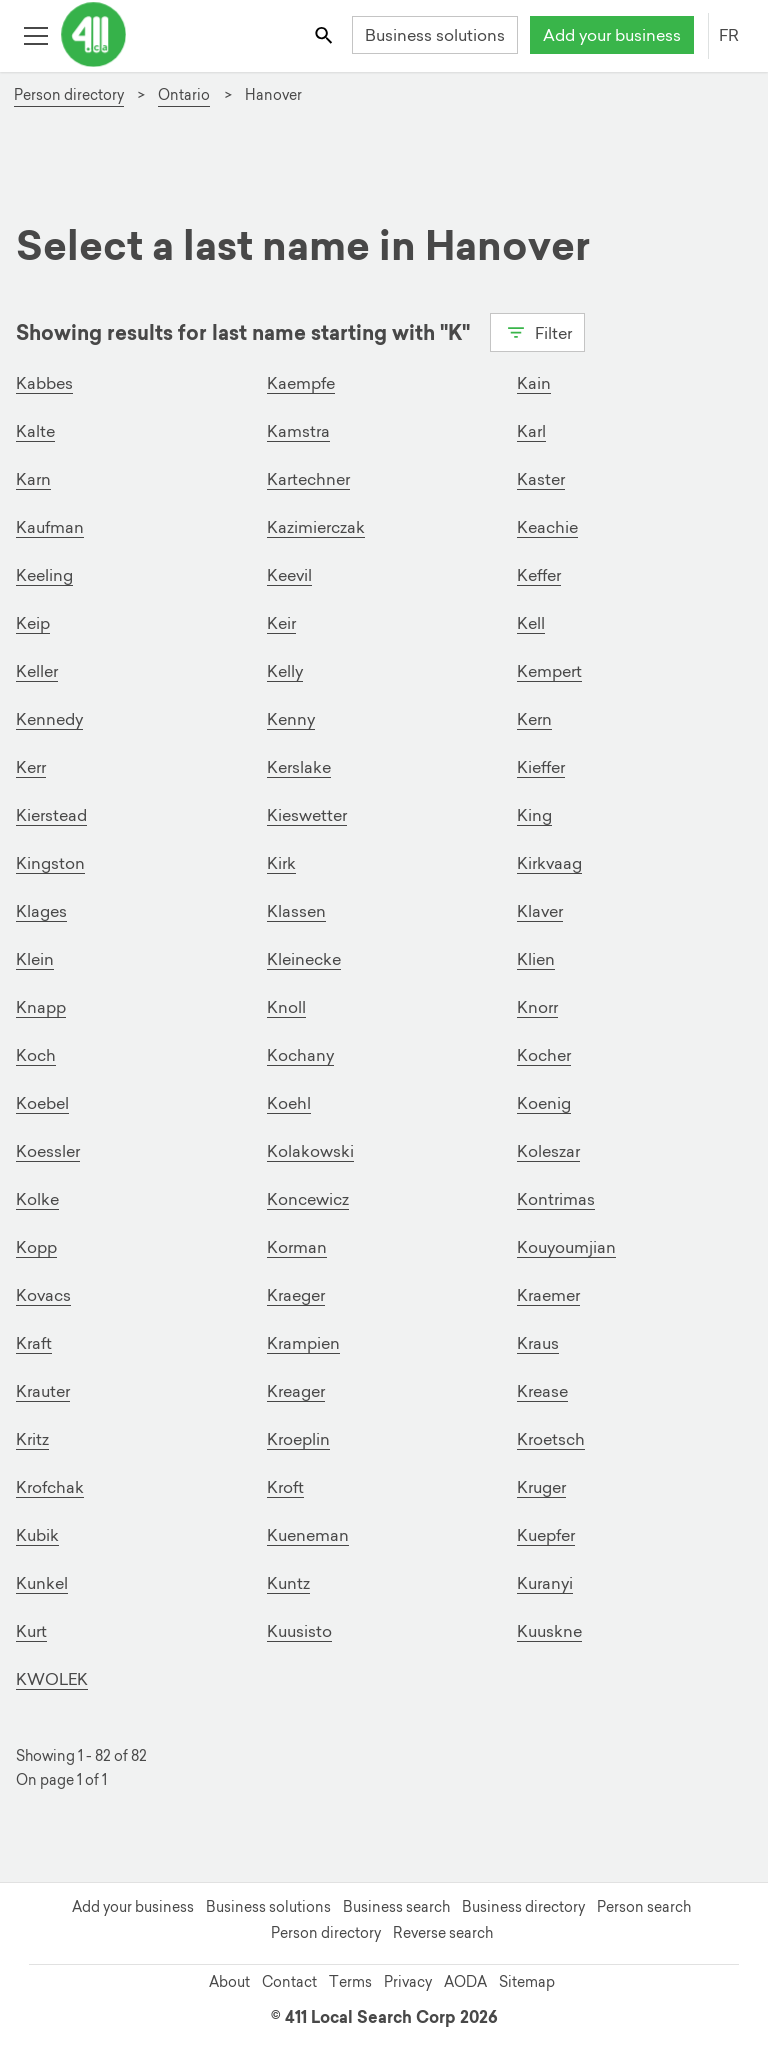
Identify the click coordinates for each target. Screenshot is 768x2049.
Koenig (544, 1103)
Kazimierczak (316, 527)
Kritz (32, 1439)
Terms (350, 1982)
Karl (531, 431)
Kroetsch (551, 1439)
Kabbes (44, 383)
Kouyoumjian (566, 1247)
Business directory (523, 1907)
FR (729, 35)
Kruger (541, 1487)
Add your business (612, 35)
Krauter (43, 1391)
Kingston (50, 863)
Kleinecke (304, 959)
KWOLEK (52, 1679)
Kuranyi (545, 1583)
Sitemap (527, 1982)
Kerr (31, 767)
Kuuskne (549, 1631)
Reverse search (443, 1933)
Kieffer (541, 767)
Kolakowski (310, 1151)
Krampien (303, 1343)
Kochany (300, 1055)
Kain (534, 383)
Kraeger (296, 1295)
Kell (531, 623)
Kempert (549, 671)
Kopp (36, 1247)
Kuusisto (299, 1631)
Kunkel (42, 1583)
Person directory (326, 1933)
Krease (542, 1391)
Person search (644, 1907)
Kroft (285, 1487)
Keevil (289, 575)
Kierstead (51, 815)
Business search (396, 1907)
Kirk (281, 863)
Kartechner (308, 479)
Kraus (538, 1343)
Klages (41, 911)
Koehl (289, 1103)
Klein (35, 959)
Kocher (544, 1055)
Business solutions (435, 35)
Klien (536, 959)
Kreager (296, 1391)
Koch (36, 1055)
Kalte (35, 431)
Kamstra (298, 431)
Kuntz (288, 1583)
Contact (289, 1982)
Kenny (291, 719)
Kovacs (43, 1295)
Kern (534, 719)
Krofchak (50, 1487)
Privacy (408, 1982)
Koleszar (548, 1151)
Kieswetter (307, 815)
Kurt (31, 1631)
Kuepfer (546, 1535)
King (534, 815)
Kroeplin (298, 1439)
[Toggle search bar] (325, 34)
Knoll (286, 1007)
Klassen (296, 911)
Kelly (285, 671)
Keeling (44, 575)
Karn (33, 479)
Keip (33, 623)
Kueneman (308, 1535)
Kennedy (49, 719)
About (229, 1982)
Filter (537, 331)
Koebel (42, 1103)
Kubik (37, 1535)
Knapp (41, 1007)
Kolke (37, 1199)
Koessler (48, 1151)
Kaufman (50, 527)
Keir (281, 623)
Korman (297, 1247)
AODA (465, 1982)
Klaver (540, 911)
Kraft (34, 1343)
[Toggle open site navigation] (35, 34)
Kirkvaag (549, 863)
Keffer (539, 575)
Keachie (547, 527)
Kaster (541, 479)
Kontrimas (556, 1199)
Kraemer (548, 1295)
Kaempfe (301, 383)
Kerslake (299, 767)
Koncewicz (308, 1199)
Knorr (537, 1007)
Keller (37, 671)
